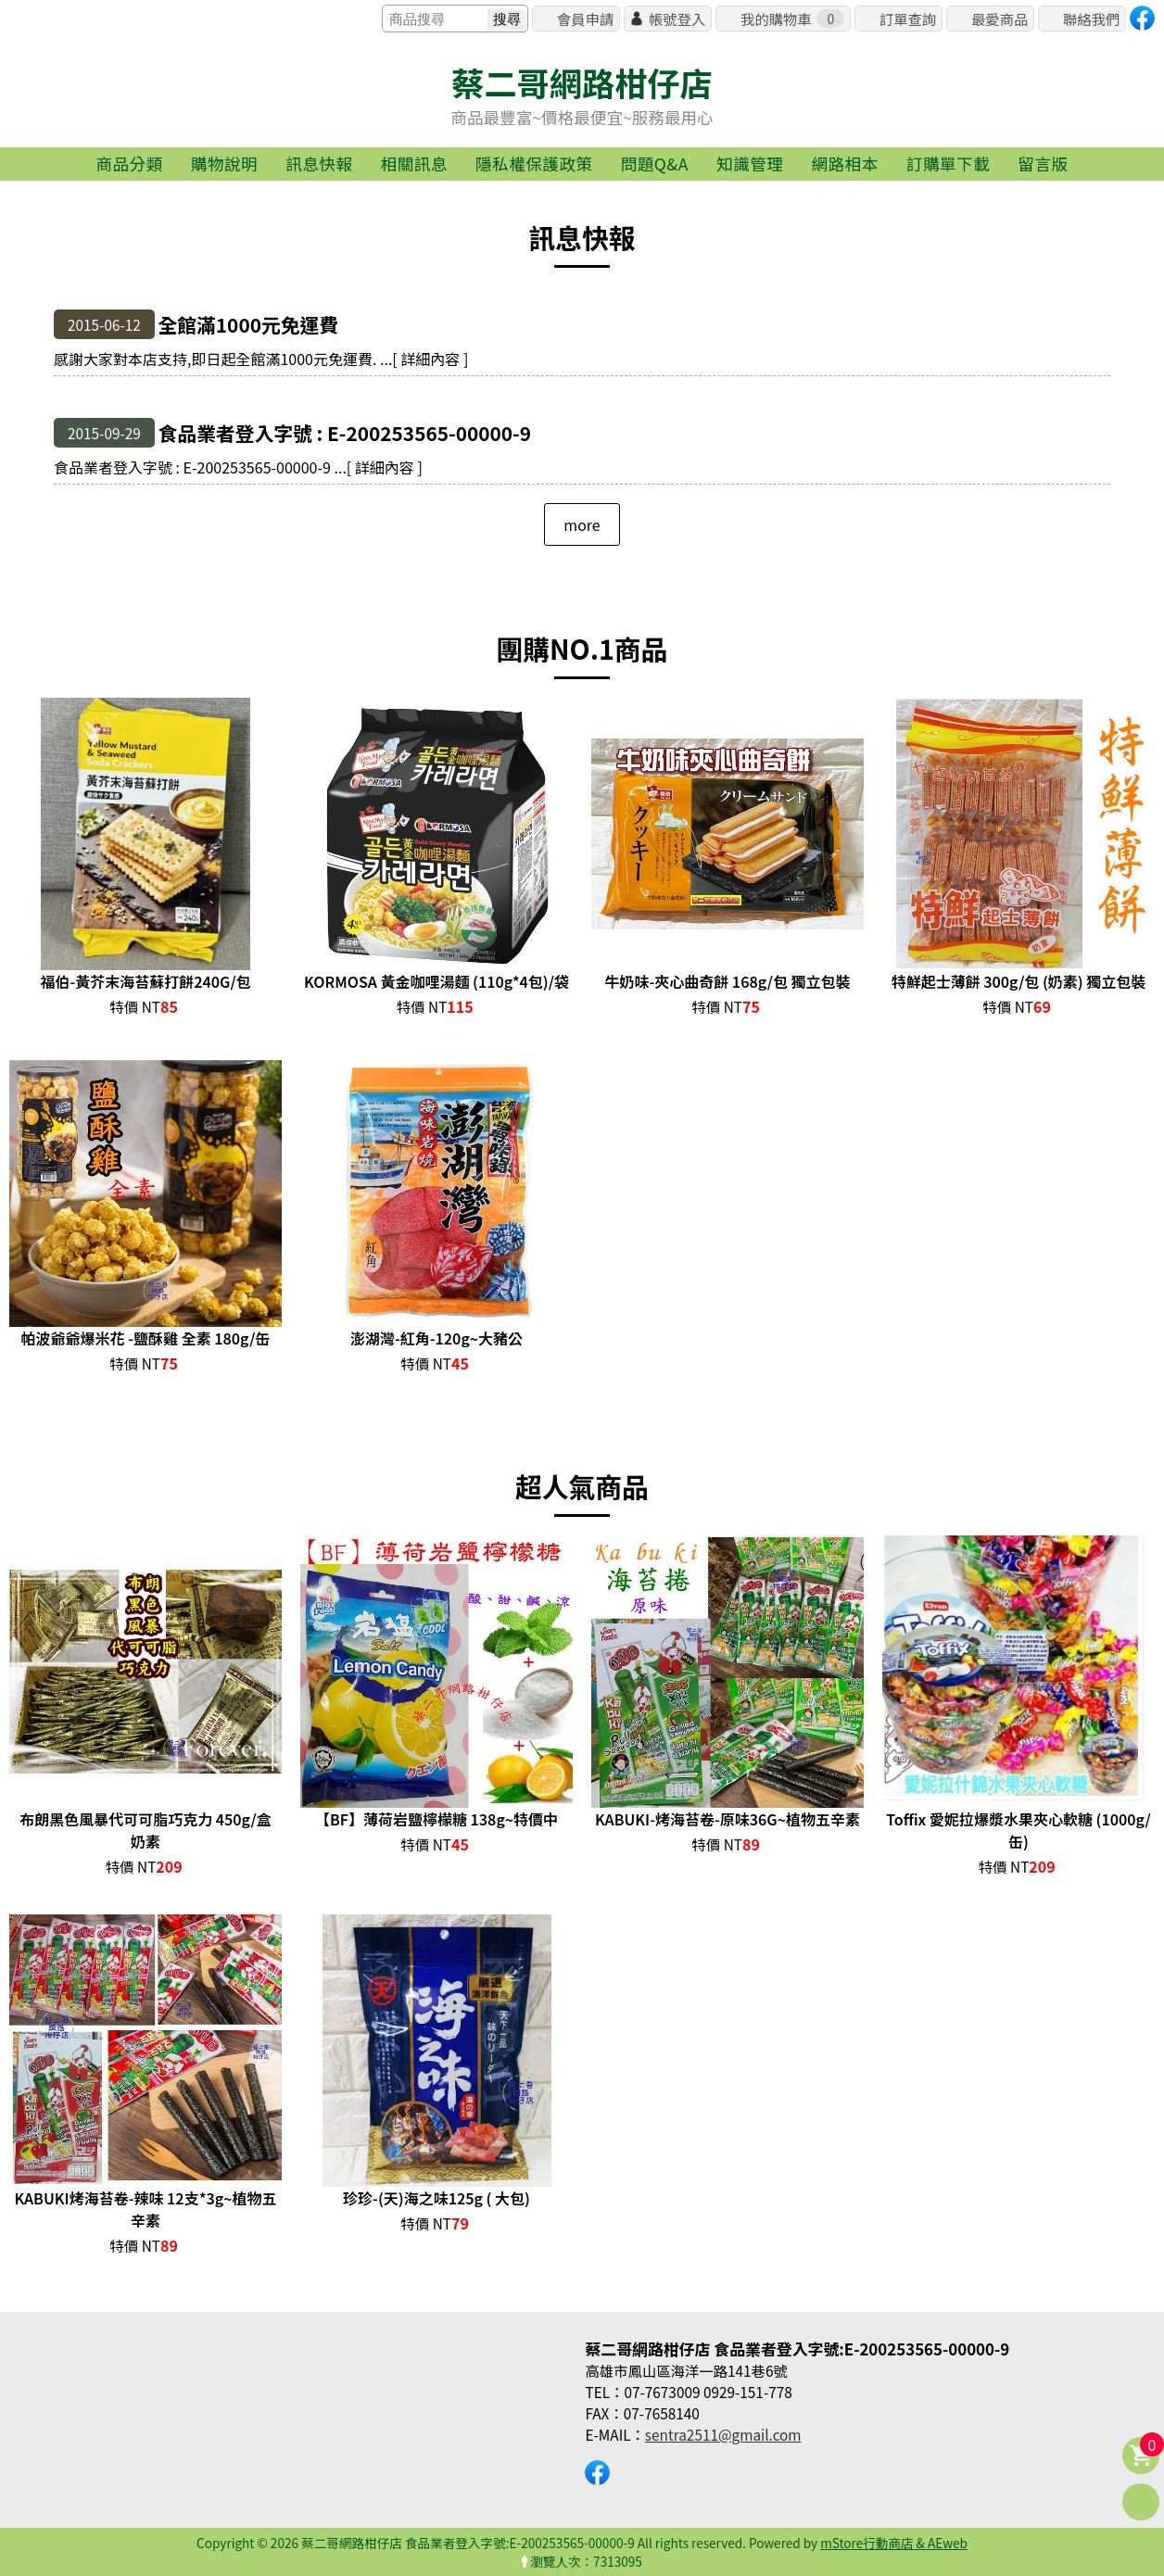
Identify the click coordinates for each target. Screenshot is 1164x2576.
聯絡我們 (1091, 18)
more (581, 524)
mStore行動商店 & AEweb (894, 2542)
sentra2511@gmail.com (723, 2434)
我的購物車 (792, 18)
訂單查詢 (907, 18)
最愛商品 (999, 18)
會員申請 (585, 18)
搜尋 (507, 19)
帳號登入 (677, 18)
